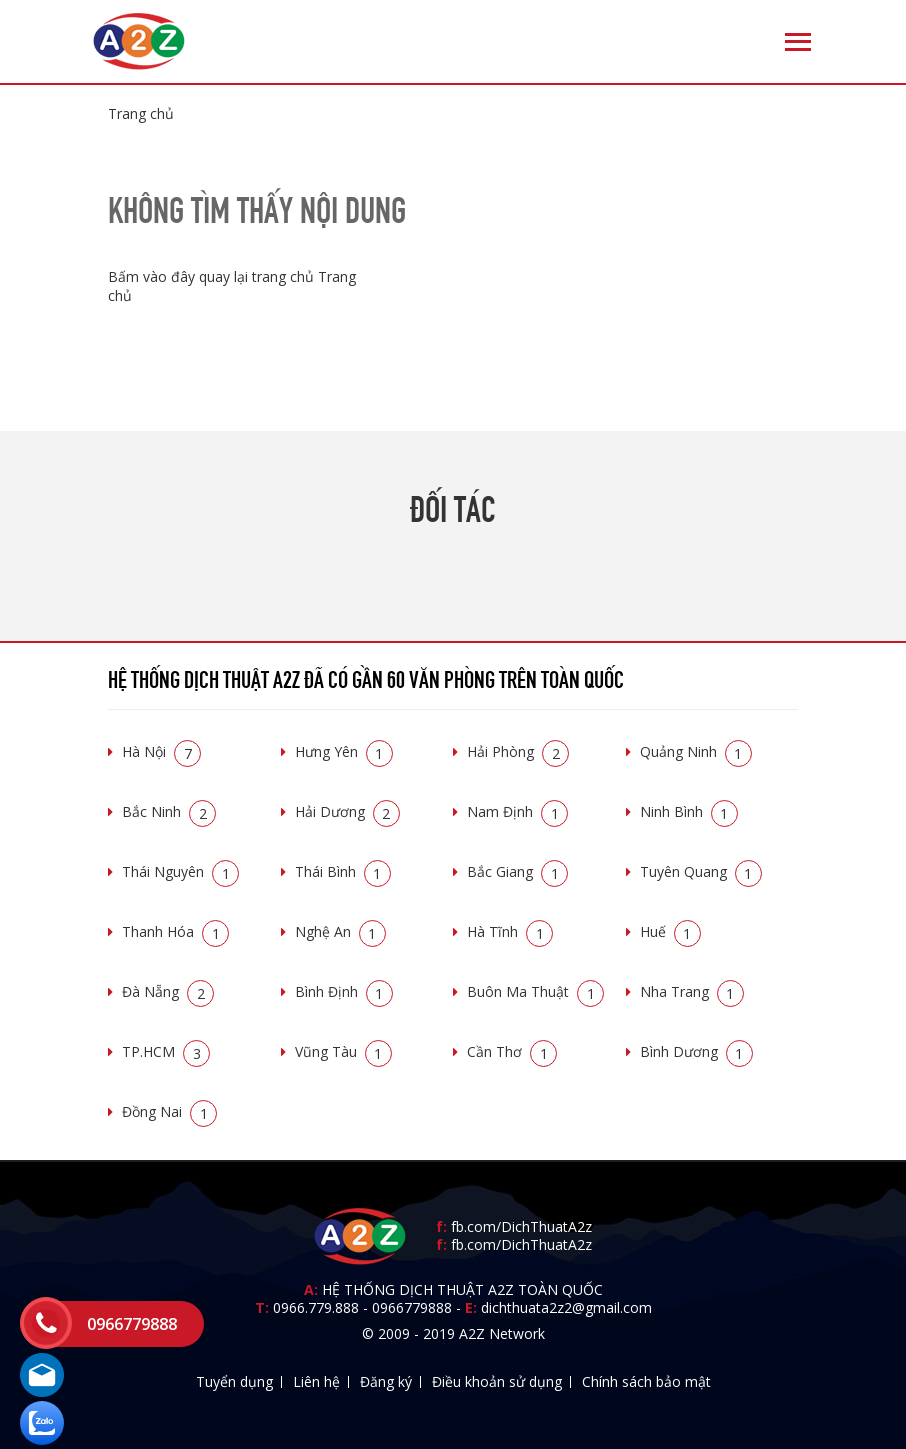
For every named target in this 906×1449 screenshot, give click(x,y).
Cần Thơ (512, 1051)
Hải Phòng (518, 751)
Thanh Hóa (175, 931)
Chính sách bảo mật (646, 1381)
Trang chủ (141, 113)
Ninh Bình (689, 811)
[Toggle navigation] (798, 42)
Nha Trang (692, 991)
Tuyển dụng (234, 1381)
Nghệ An (340, 931)
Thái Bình (343, 871)
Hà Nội (161, 751)
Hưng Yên (344, 751)
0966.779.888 (316, 1307)
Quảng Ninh (696, 751)
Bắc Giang (517, 871)
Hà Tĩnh (510, 931)
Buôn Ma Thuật (535, 991)
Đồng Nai (169, 1111)
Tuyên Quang (701, 871)
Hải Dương (347, 811)
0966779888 (412, 1307)
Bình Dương (696, 1051)
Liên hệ (316, 1381)
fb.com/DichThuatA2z (521, 1226)
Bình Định (344, 991)
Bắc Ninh (169, 811)
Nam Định (517, 811)
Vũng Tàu (343, 1051)
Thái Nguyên (180, 871)
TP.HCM (166, 1051)
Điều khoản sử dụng (497, 1381)
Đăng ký (386, 1381)
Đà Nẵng (168, 991)
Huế (670, 931)
